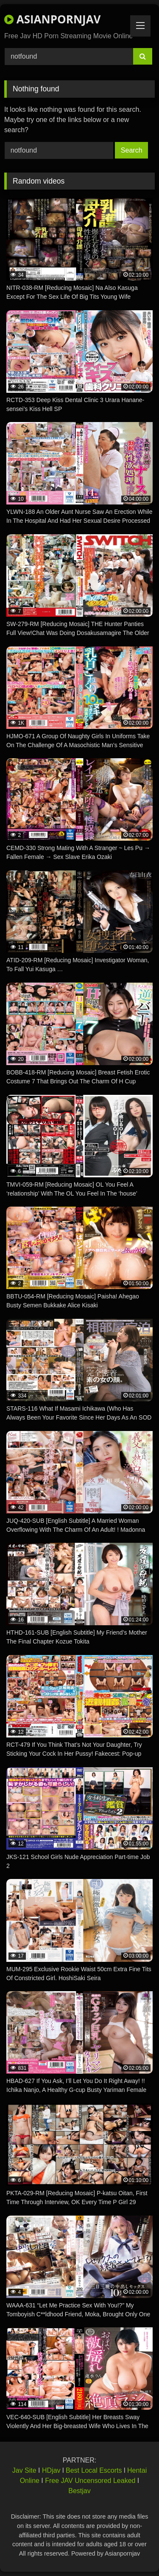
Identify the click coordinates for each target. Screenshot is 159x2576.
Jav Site (24, 2470)
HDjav (51, 2470)
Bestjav (79, 2490)
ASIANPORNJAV (52, 19)
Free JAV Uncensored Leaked (90, 2480)
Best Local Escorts (94, 2470)
